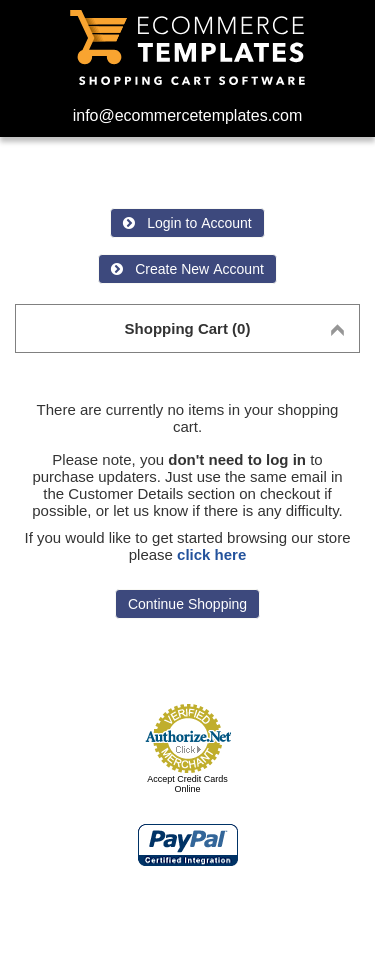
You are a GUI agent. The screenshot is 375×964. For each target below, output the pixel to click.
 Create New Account (187, 269)
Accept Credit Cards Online (187, 784)
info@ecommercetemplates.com (188, 115)
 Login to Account (187, 223)
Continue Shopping (187, 604)
